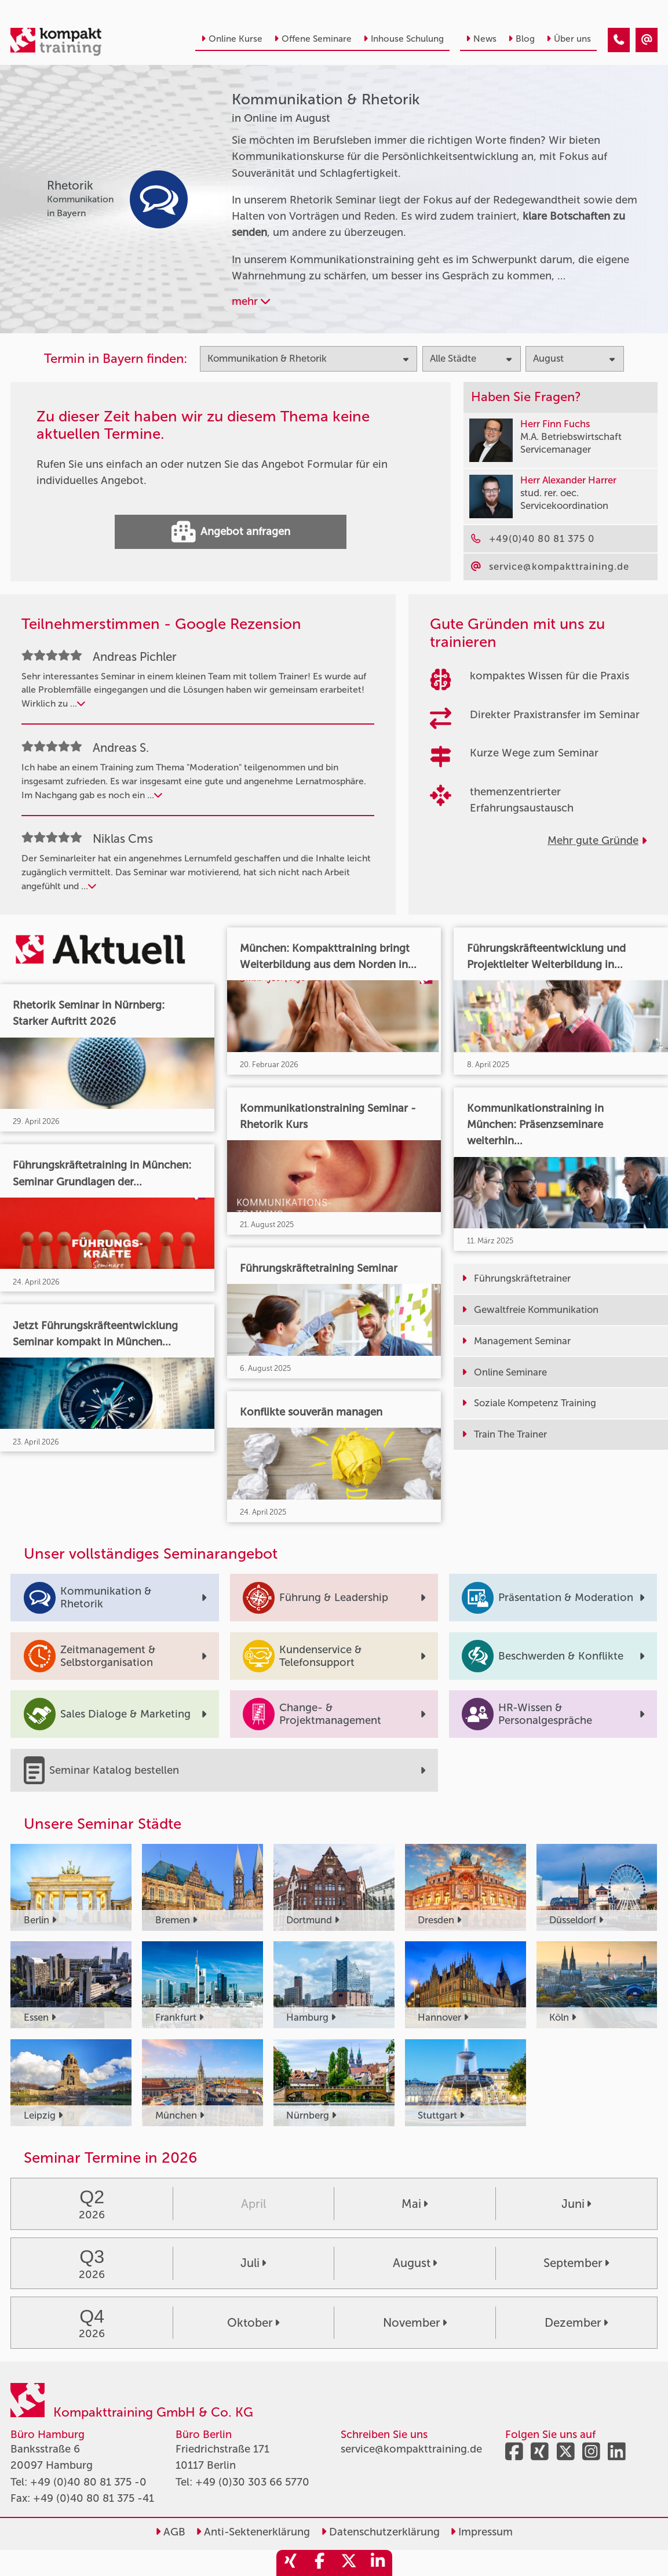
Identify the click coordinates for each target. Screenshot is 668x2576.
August (415, 2263)
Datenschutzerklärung (380, 2532)
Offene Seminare (313, 39)
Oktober (253, 2323)
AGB (170, 2532)
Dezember (576, 2323)
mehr (251, 301)
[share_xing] (290, 2563)
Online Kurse (231, 39)
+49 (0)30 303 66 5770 (252, 2482)
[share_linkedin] (377, 2563)
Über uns (568, 39)
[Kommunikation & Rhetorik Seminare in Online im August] (619, 40)
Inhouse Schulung (403, 39)
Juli (253, 2263)
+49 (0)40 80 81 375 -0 (88, 2482)
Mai (414, 2204)
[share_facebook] (319, 2563)
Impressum (481, 2532)
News (481, 39)
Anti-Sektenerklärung (253, 2532)
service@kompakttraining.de (411, 2449)
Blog (521, 39)
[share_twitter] (348, 2563)
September (576, 2263)
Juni (576, 2204)
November (415, 2323)
